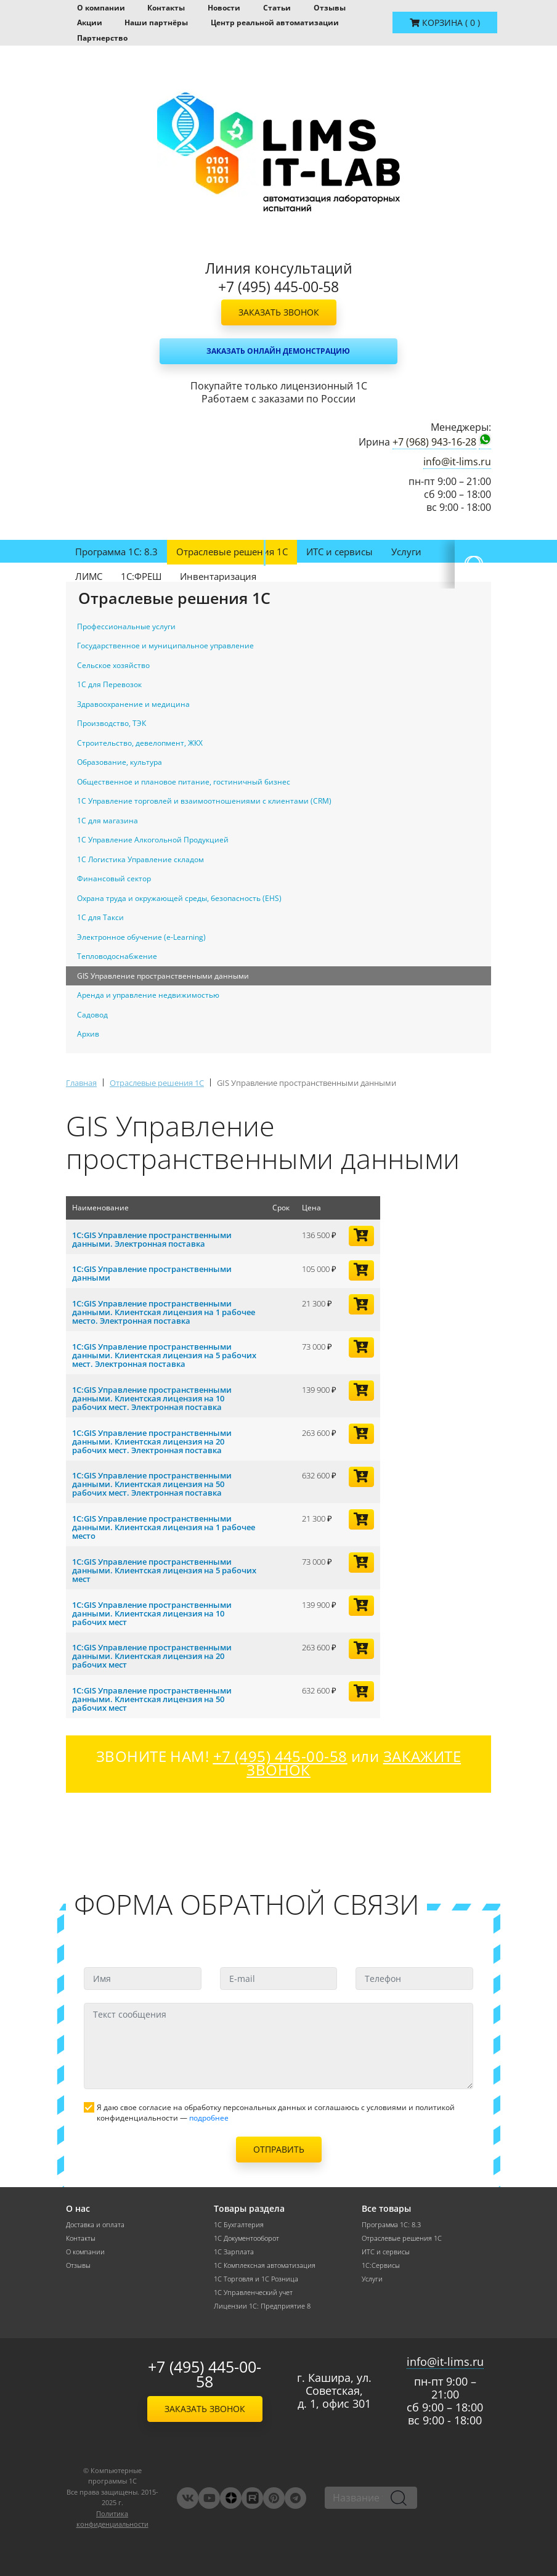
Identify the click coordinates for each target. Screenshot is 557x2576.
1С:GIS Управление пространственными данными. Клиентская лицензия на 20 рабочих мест (152, 1656)
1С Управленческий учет (253, 2292)
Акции (89, 22)
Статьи (277, 7)
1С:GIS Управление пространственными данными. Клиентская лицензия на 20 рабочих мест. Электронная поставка (152, 1441)
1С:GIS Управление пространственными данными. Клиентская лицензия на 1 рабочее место (163, 1527)
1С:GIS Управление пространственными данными (152, 1273)
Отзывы (330, 7)
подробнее (209, 2118)
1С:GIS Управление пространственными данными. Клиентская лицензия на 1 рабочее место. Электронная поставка (163, 1312)
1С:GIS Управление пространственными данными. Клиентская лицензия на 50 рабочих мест (152, 1699)
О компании (101, 7)
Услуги (406, 551)
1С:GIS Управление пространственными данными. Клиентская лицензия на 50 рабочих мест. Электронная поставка (152, 1484)
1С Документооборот (246, 2238)
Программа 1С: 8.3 (116, 551)
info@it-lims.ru (457, 461)
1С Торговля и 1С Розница (256, 2279)
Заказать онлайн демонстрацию (278, 351)
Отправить (278, 2149)
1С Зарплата (234, 2252)
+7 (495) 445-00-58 (204, 2374)
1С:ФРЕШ (141, 576)
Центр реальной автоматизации (275, 22)
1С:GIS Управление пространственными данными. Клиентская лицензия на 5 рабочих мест (164, 1570)
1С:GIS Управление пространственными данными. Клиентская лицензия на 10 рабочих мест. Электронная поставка (152, 1398)
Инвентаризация (218, 576)
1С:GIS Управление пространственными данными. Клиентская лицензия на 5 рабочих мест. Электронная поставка (164, 1355)
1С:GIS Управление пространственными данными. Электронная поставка (152, 1239)
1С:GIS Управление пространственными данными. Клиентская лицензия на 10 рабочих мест (152, 1613)
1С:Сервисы (381, 2265)
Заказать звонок (278, 312)
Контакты (166, 7)
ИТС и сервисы (339, 551)
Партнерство (102, 38)
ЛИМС (88, 576)
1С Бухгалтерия (239, 2224)
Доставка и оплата (95, 2224)
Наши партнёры (156, 22)
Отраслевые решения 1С (232, 551)
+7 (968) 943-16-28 (434, 442)
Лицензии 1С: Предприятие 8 (262, 2306)
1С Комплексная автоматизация (264, 2265)
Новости (224, 7)
